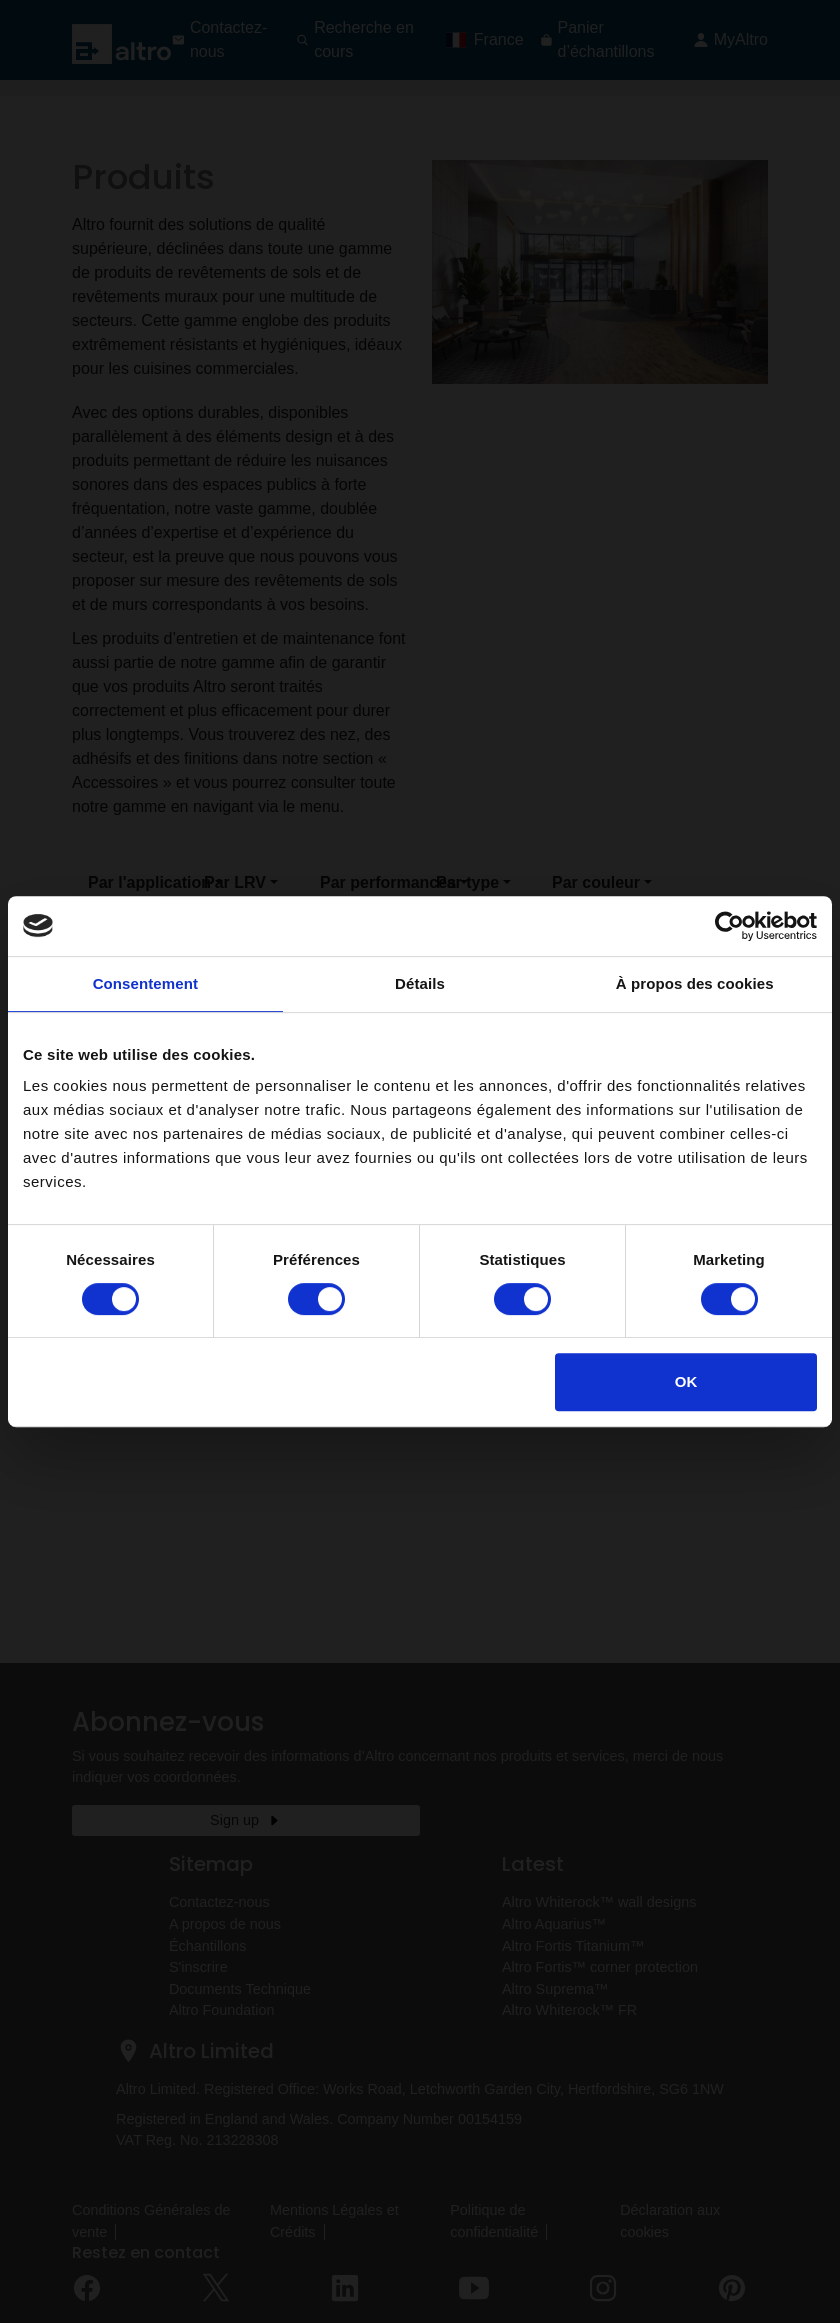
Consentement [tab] (145, 983)
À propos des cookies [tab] (695, 983)
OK (686, 1381)
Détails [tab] (420, 983)
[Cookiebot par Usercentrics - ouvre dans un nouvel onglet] (729, 926)
